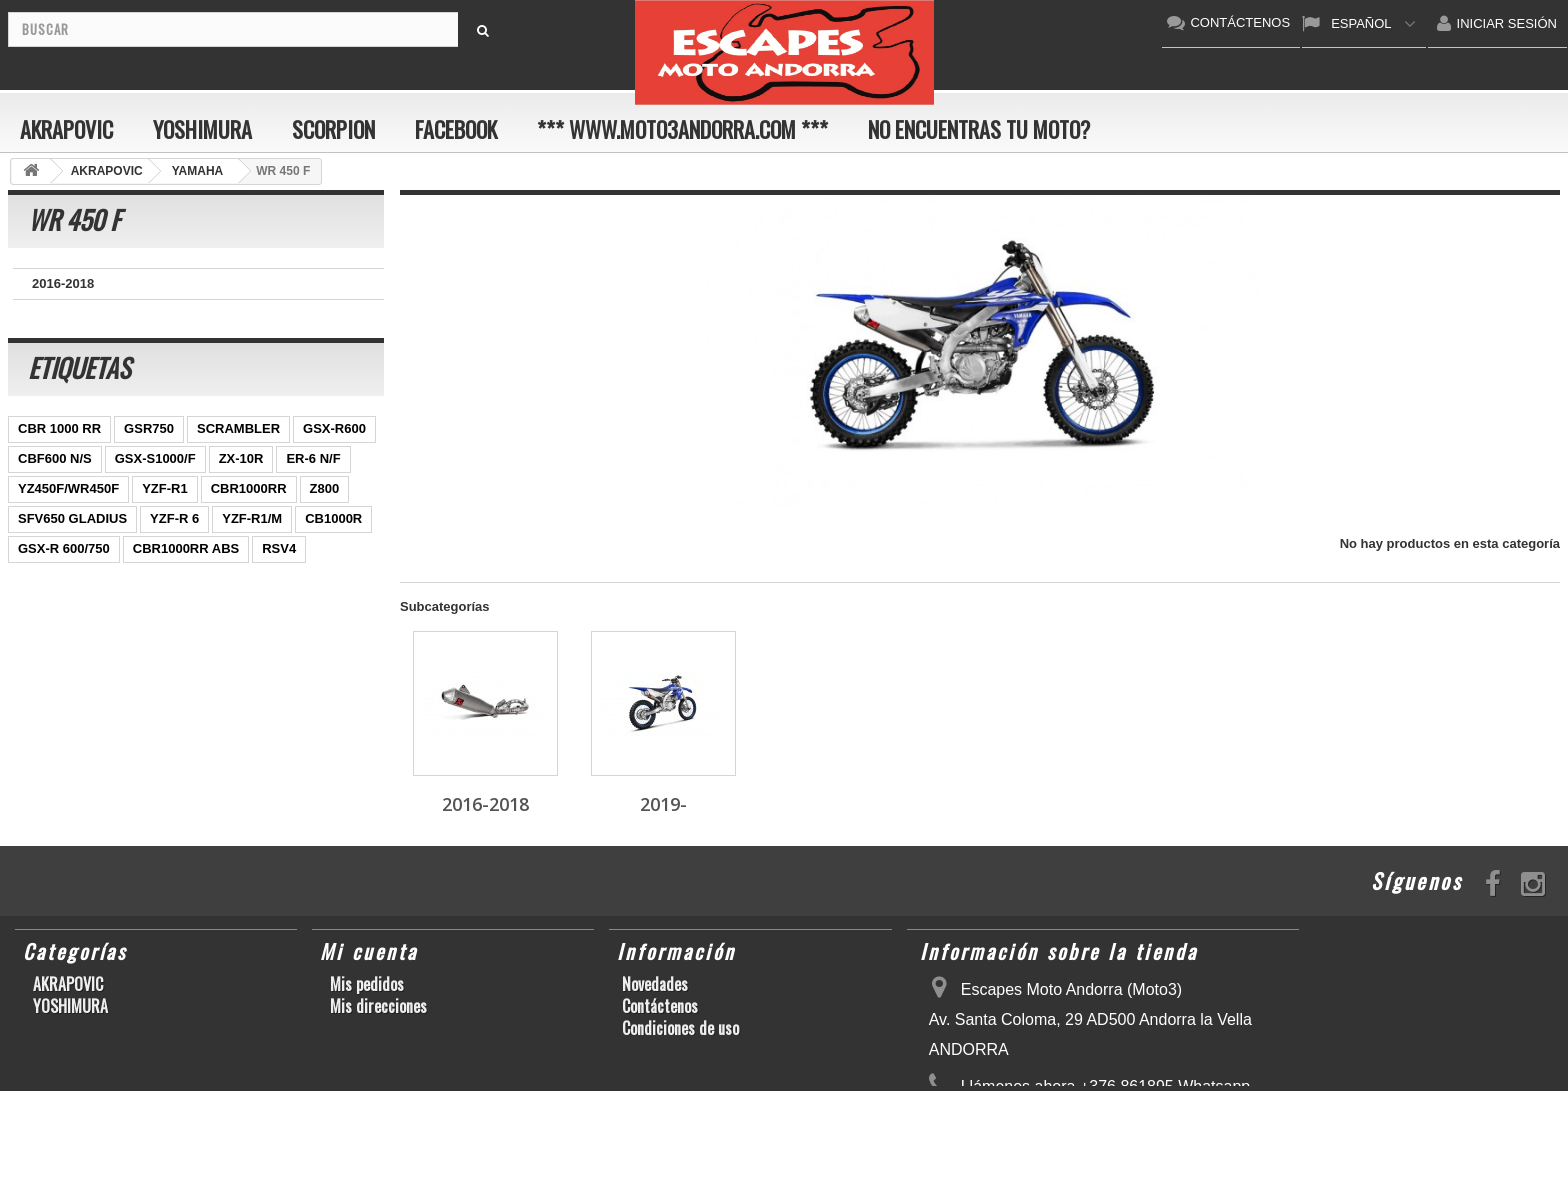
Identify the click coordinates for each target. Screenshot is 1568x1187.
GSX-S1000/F (155, 481)
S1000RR (236, 601)
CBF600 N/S (55, 481)
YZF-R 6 (174, 541)
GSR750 (149, 451)
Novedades (655, 984)
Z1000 (177, 631)
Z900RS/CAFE (210, 661)
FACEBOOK (456, 129)
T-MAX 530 (252, 631)
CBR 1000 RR (59, 451)
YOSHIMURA (202, 129)
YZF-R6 (310, 601)
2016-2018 (63, 283)
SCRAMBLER (238, 451)
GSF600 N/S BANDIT (81, 661)
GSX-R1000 (150, 601)
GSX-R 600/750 (64, 571)
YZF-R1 (165, 511)
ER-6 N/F (313, 481)
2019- (48, 314)
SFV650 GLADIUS (72, 541)
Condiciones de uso (680, 1028)
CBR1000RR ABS (186, 571)
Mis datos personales (395, 1028)
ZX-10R (241, 481)
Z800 (325, 511)
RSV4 (279, 571)
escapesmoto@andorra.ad (1091, 1154)
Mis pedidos (367, 984)
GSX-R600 (334, 451)
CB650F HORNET (71, 691)
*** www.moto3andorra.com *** (682, 129)
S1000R (112, 631)
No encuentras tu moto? (979, 129)
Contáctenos (660, 1006)
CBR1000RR (249, 511)
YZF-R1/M (252, 541)
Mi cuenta (369, 951)
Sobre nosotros (668, 1050)
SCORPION (333, 129)
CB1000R (333, 541)
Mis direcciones (378, 1006)
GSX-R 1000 (55, 601)
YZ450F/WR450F (68, 511)
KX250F (42, 631)
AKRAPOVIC (66, 129)
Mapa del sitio (665, 1072)
